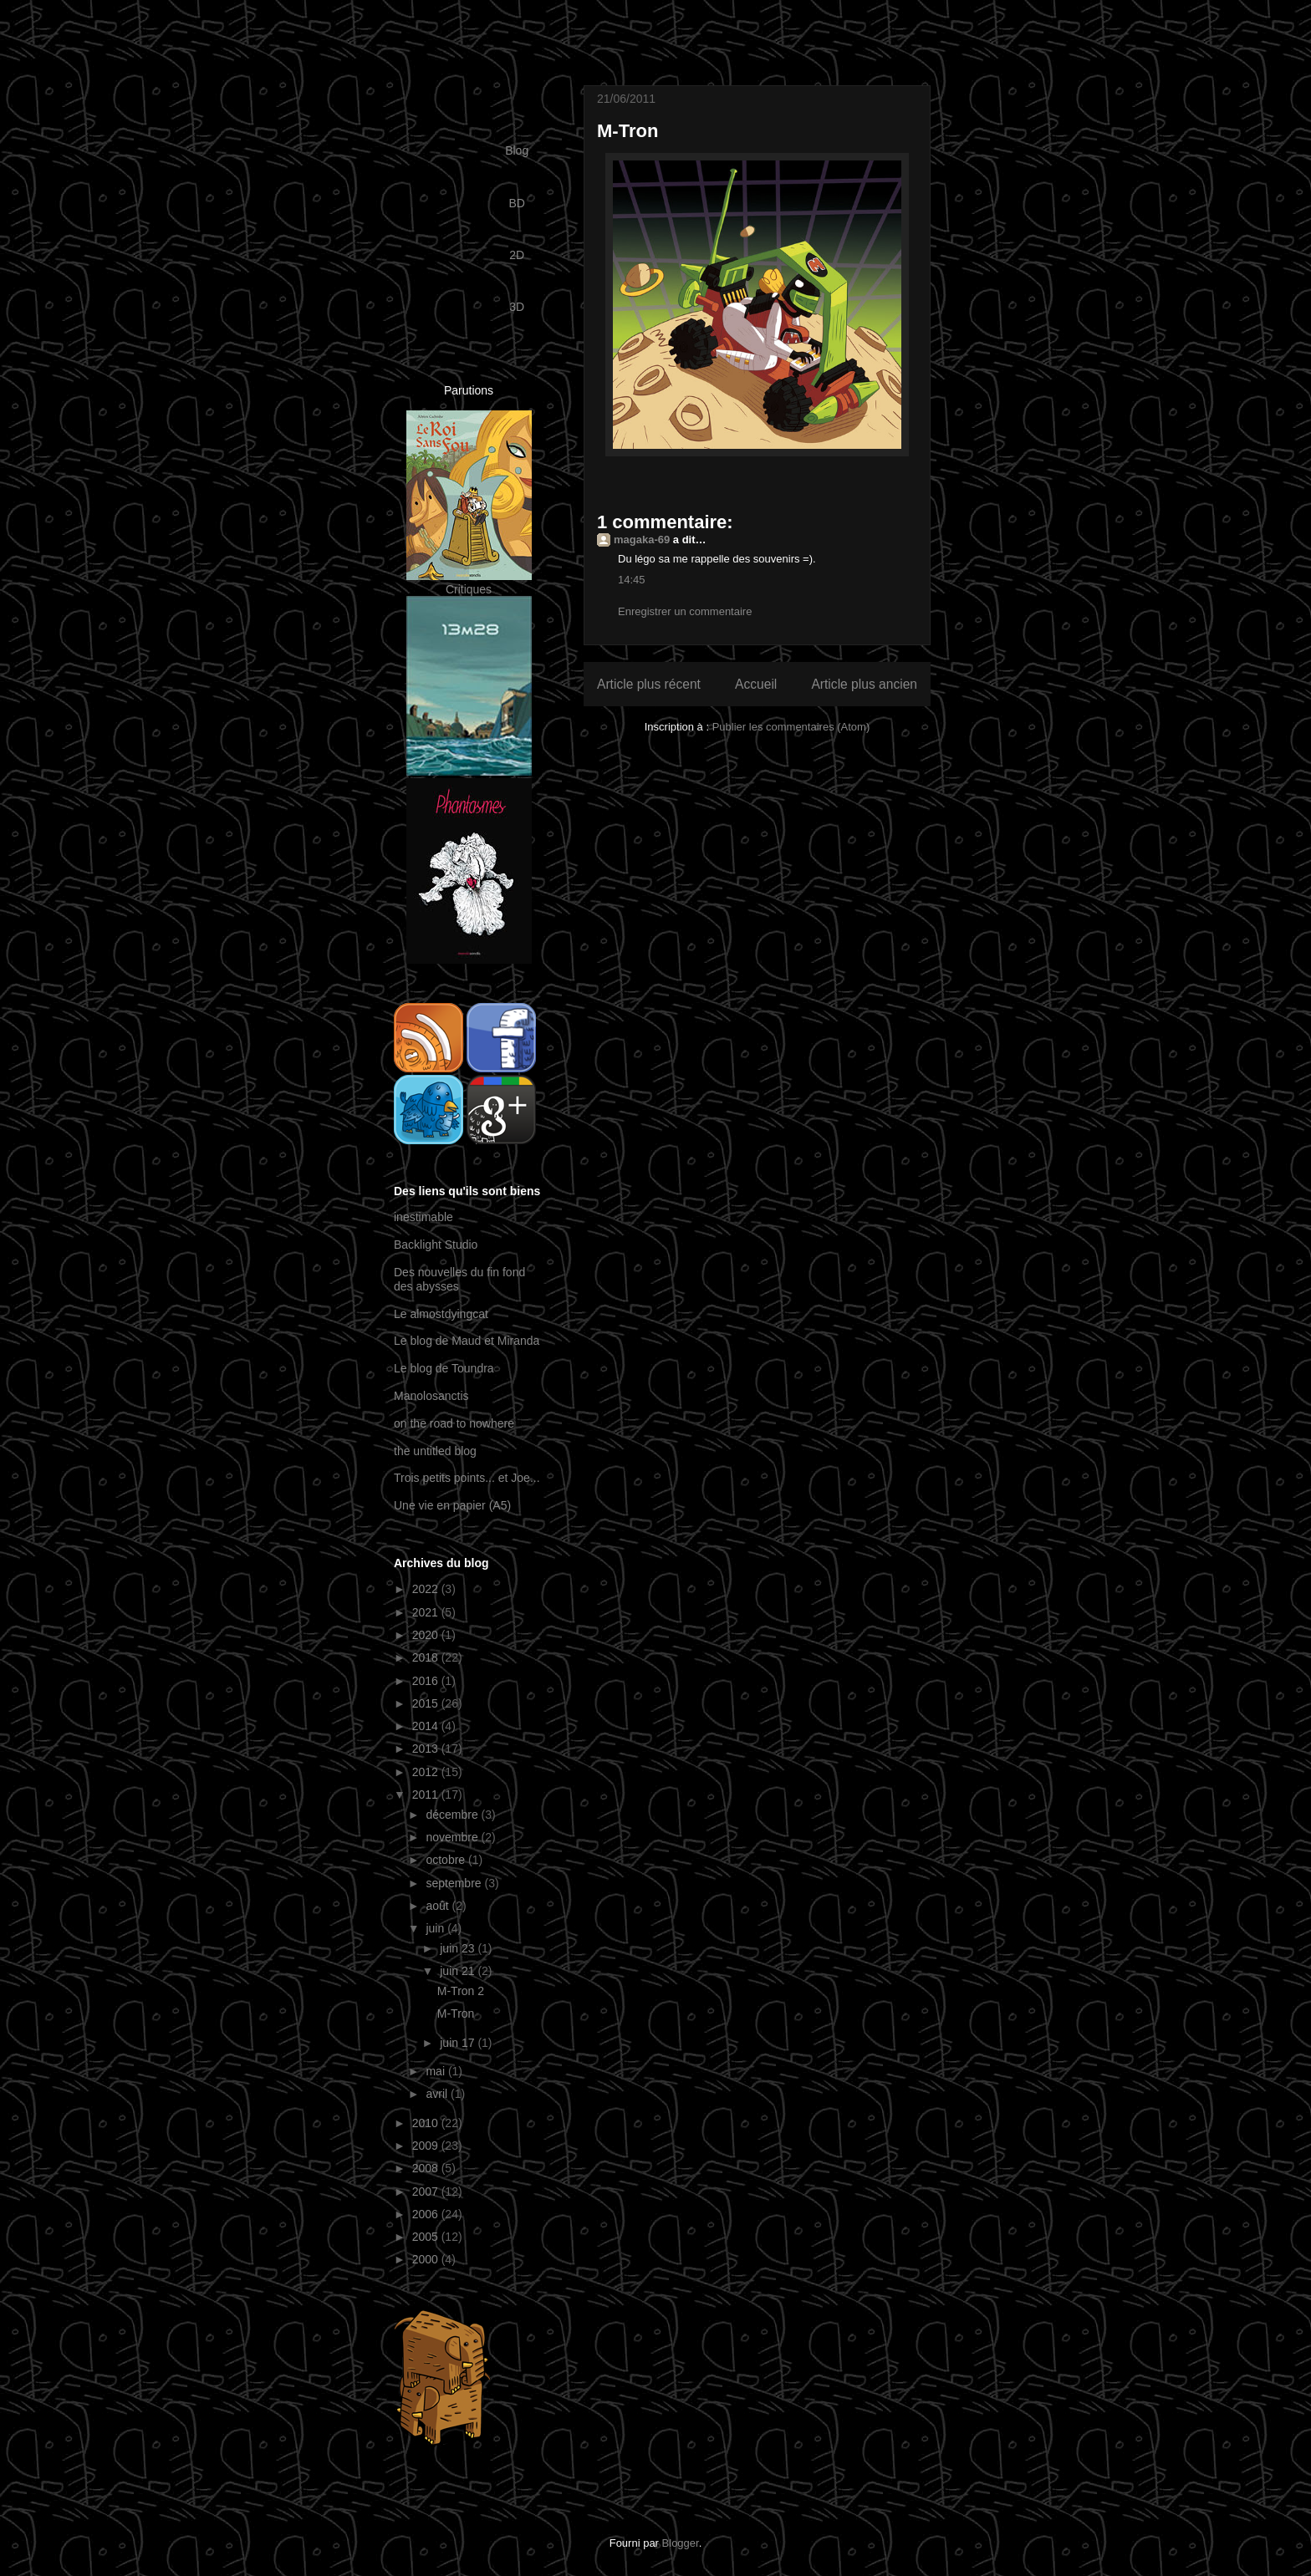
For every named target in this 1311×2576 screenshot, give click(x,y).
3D (516, 306)
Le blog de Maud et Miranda (466, 1340)
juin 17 (458, 2042)
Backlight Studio (435, 1244)
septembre (455, 1883)
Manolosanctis (431, 1396)
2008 (426, 2168)
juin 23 (458, 1948)
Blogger (680, 2543)
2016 (426, 1681)
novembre (453, 1837)
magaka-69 (642, 539)
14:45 (631, 579)
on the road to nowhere (454, 1423)
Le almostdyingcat (441, 1314)
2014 (426, 1726)
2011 (426, 1794)
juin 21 (458, 1971)
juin (436, 1928)
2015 (426, 1703)
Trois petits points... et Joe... (467, 1477)
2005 (426, 2236)
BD (516, 203)
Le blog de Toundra (444, 1368)
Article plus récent (649, 684)
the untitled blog (435, 1451)
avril (438, 2093)
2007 (426, 2191)
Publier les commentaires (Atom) (791, 726)
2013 (426, 1748)
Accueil (756, 684)
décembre (453, 1814)
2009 (426, 2145)
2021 (426, 1612)
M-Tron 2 (460, 1991)
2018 (426, 1657)
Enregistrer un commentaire (685, 611)
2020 (426, 1635)
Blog (516, 150)
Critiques (469, 589)
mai (436, 2071)
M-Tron (456, 2013)
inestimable (423, 1217)
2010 (426, 2123)
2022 (426, 1589)
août (438, 1905)
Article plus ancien (864, 684)
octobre (447, 1859)
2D (516, 255)
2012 (426, 1772)
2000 (426, 2259)
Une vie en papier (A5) (452, 1505)
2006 (426, 2214)
